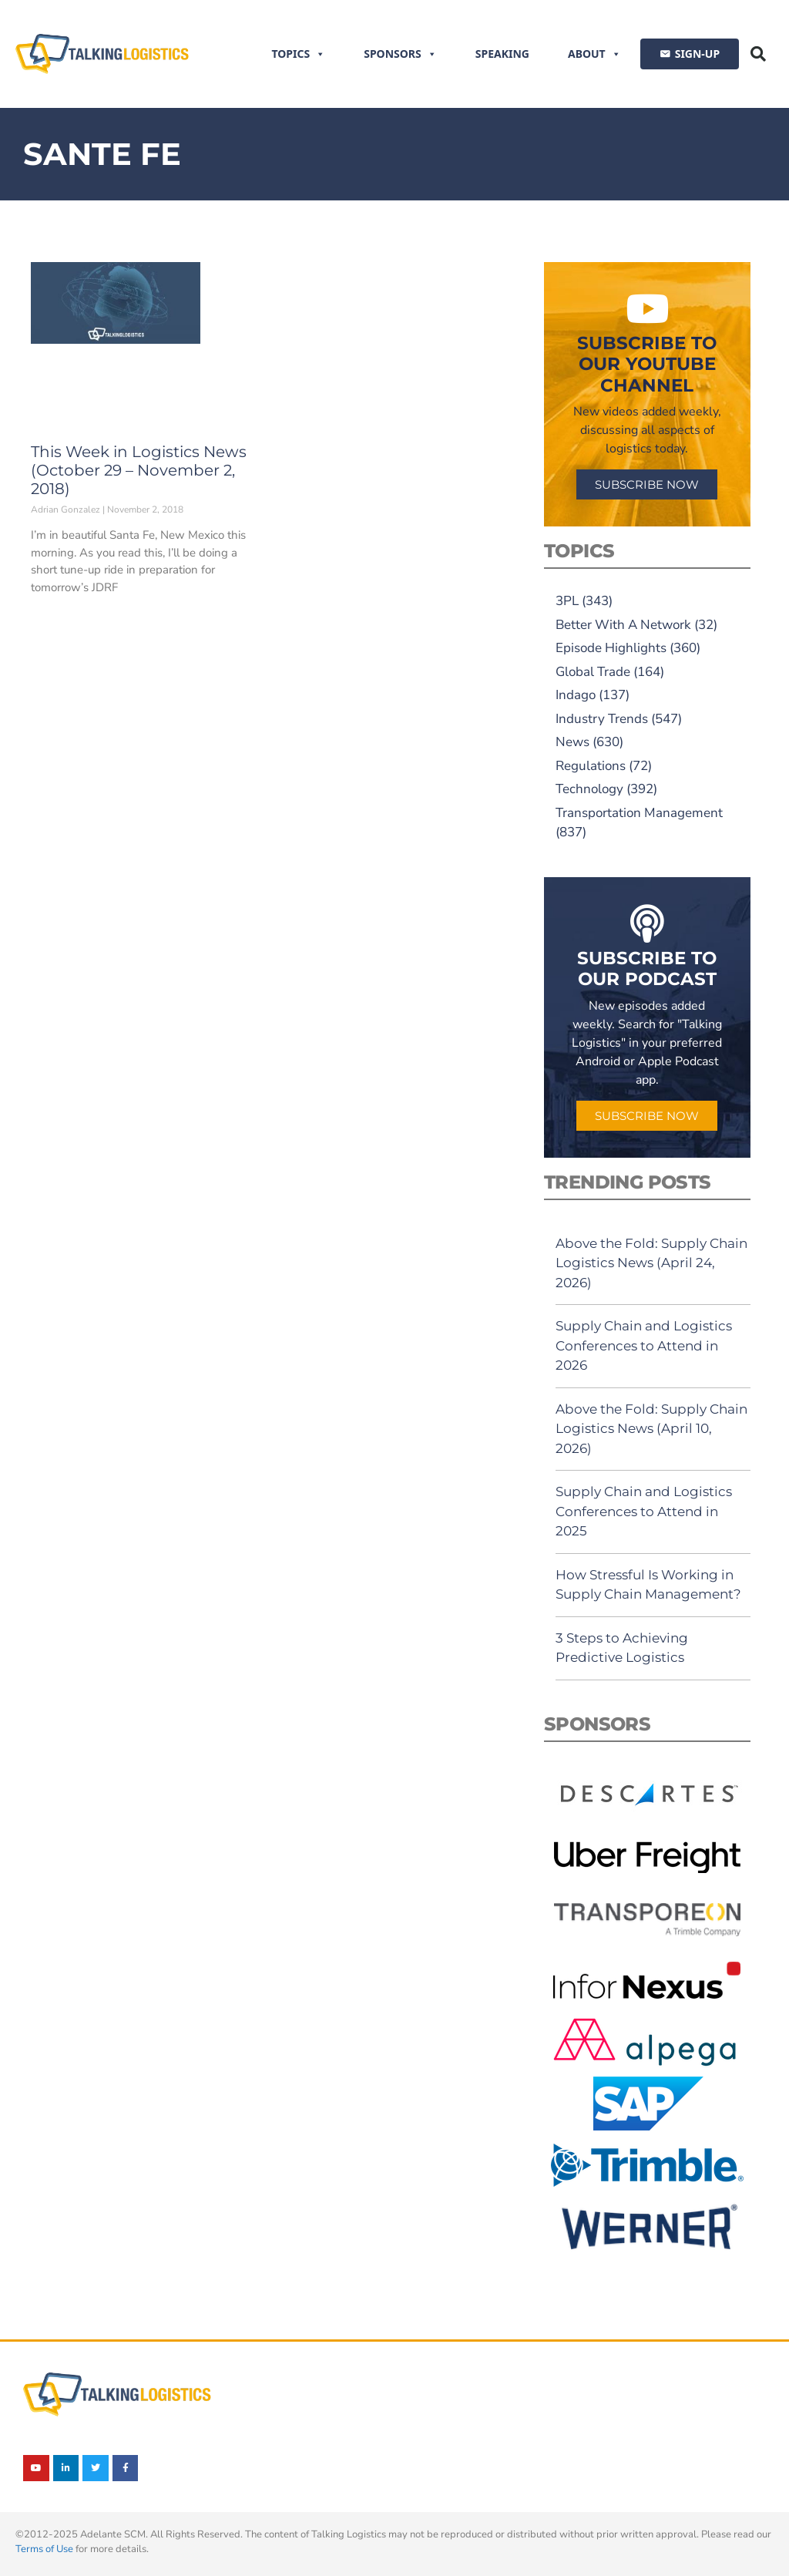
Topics (298, 54)
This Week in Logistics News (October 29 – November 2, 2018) (139, 470)
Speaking (502, 53)
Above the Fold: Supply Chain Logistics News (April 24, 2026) (651, 1263)
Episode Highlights (611, 648)
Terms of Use (44, 2549)
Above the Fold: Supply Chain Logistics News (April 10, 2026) (651, 1428)
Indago (576, 695)
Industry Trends (602, 719)
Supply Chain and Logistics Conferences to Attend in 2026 (644, 1345)
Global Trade (593, 672)
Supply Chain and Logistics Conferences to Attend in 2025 (644, 1511)
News (572, 742)
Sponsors (400, 54)
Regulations (591, 766)
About (594, 54)
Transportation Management (639, 813)
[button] (758, 54)
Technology (589, 789)
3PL (567, 601)
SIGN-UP (697, 53)
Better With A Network (623, 625)
